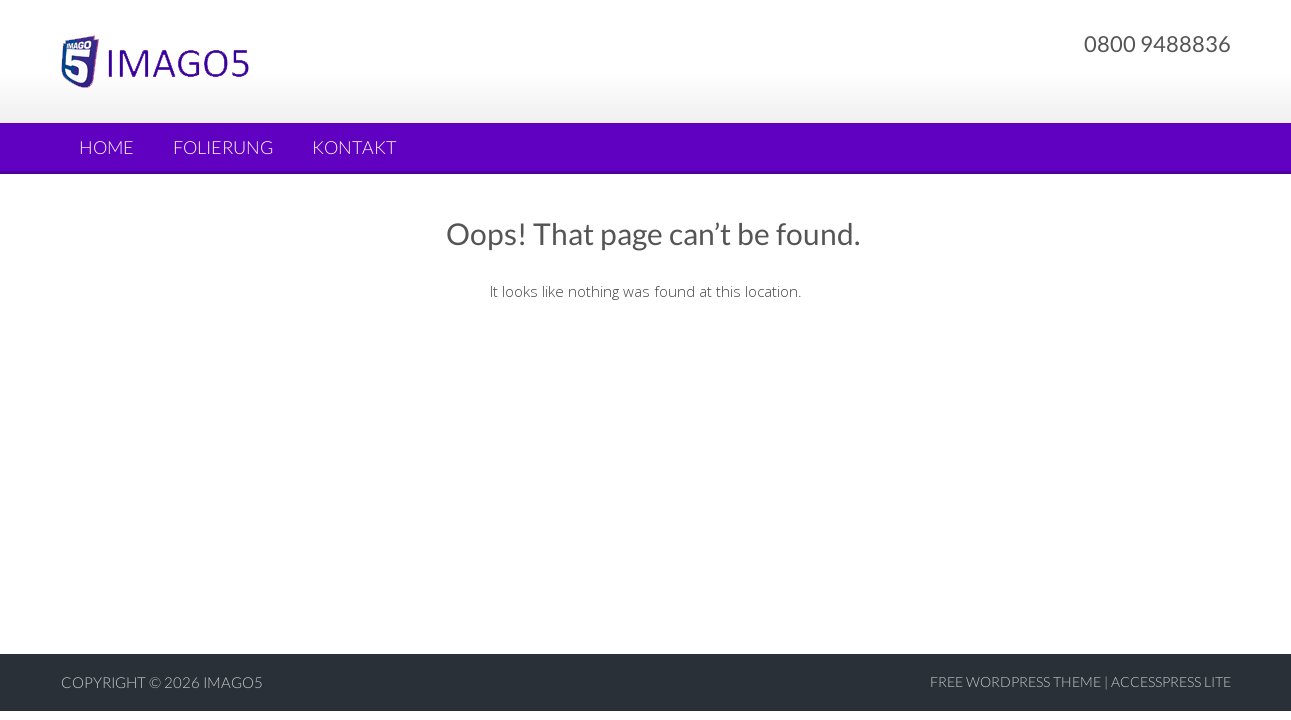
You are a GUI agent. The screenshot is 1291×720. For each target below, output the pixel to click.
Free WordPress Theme (1015, 681)
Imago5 (233, 682)
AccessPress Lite (1171, 681)
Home (106, 147)
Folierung (223, 147)
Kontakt (354, 147)
